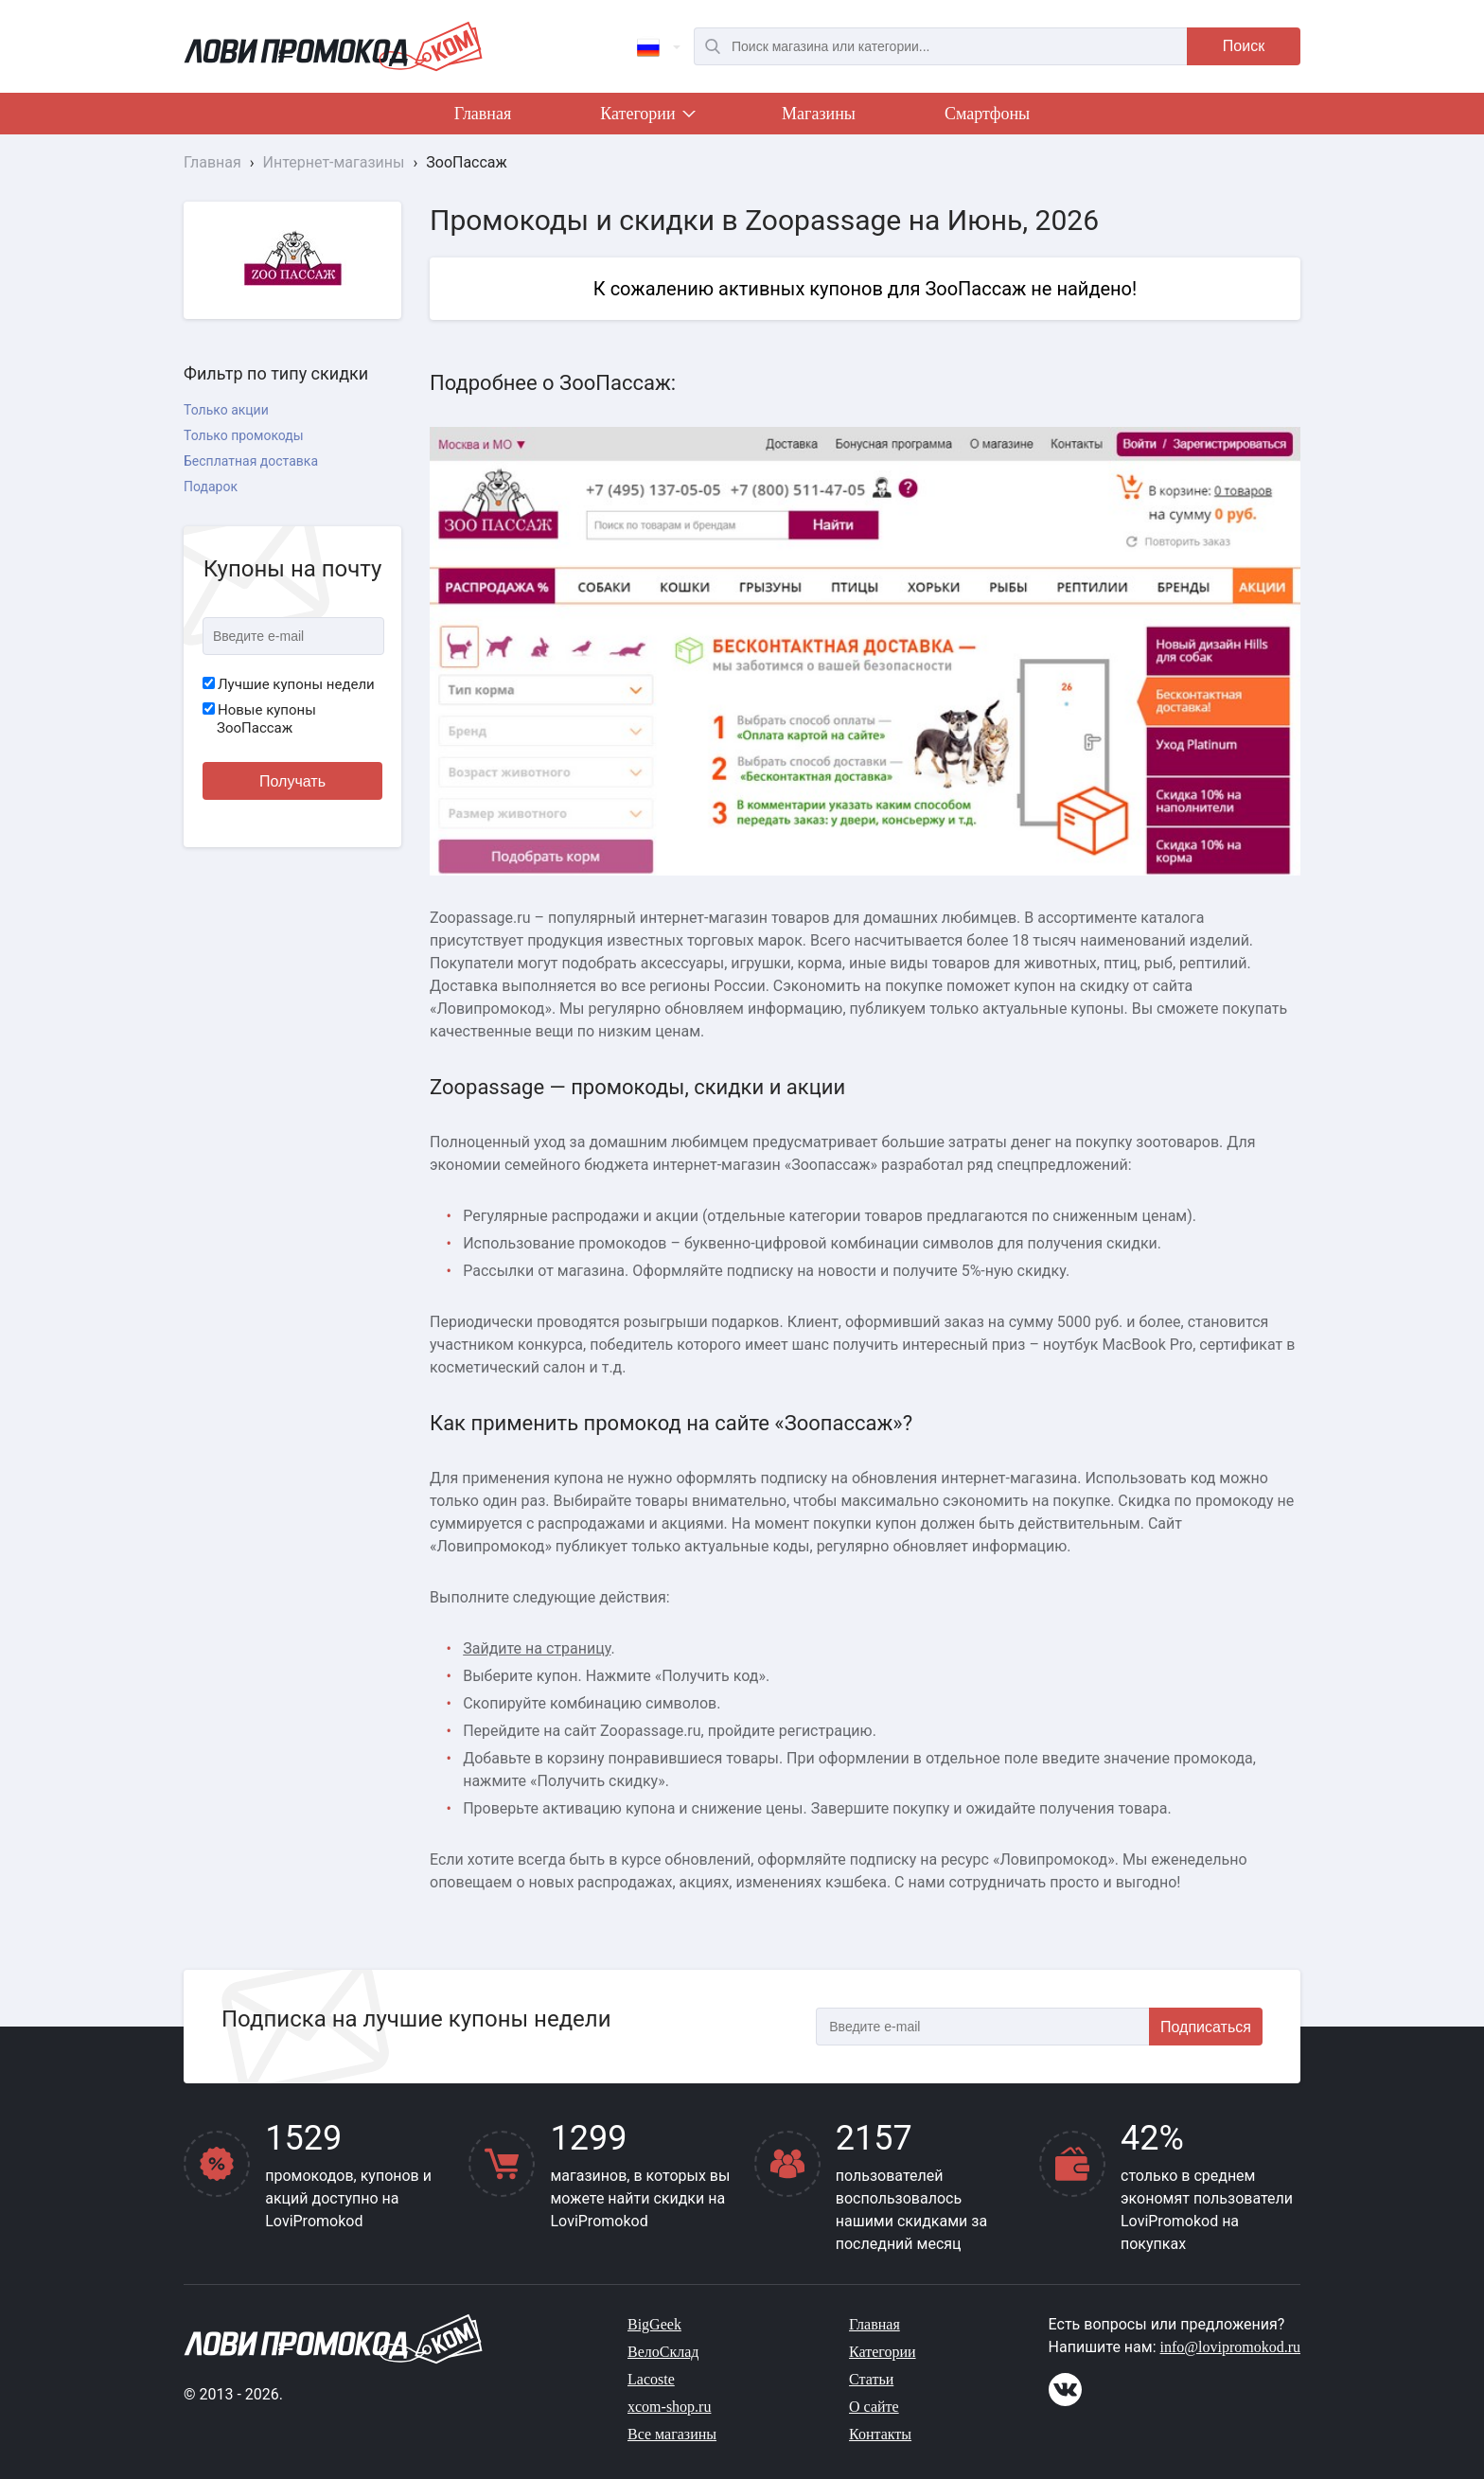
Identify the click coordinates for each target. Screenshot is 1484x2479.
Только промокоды (244, 435)
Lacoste (651, 2379)
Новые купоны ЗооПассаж (259, 719)
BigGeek (654, 2324)
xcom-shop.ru (669, 2407)
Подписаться (1205, 2027)
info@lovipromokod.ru (1230, 2347)
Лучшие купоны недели (289, 684)
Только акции (226, 409)
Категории (646, 117)
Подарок (211, 486)
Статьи (871, 2379)
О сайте (874, 2407)
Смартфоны (987, 113)
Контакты (880, 2434)
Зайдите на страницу (536, 1648)
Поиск (1243, 46)
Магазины (819, 113)
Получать (292, 781)
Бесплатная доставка (251, 461)
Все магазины (671, 2434)
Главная (482, 113)
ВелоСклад (662, 2352)
